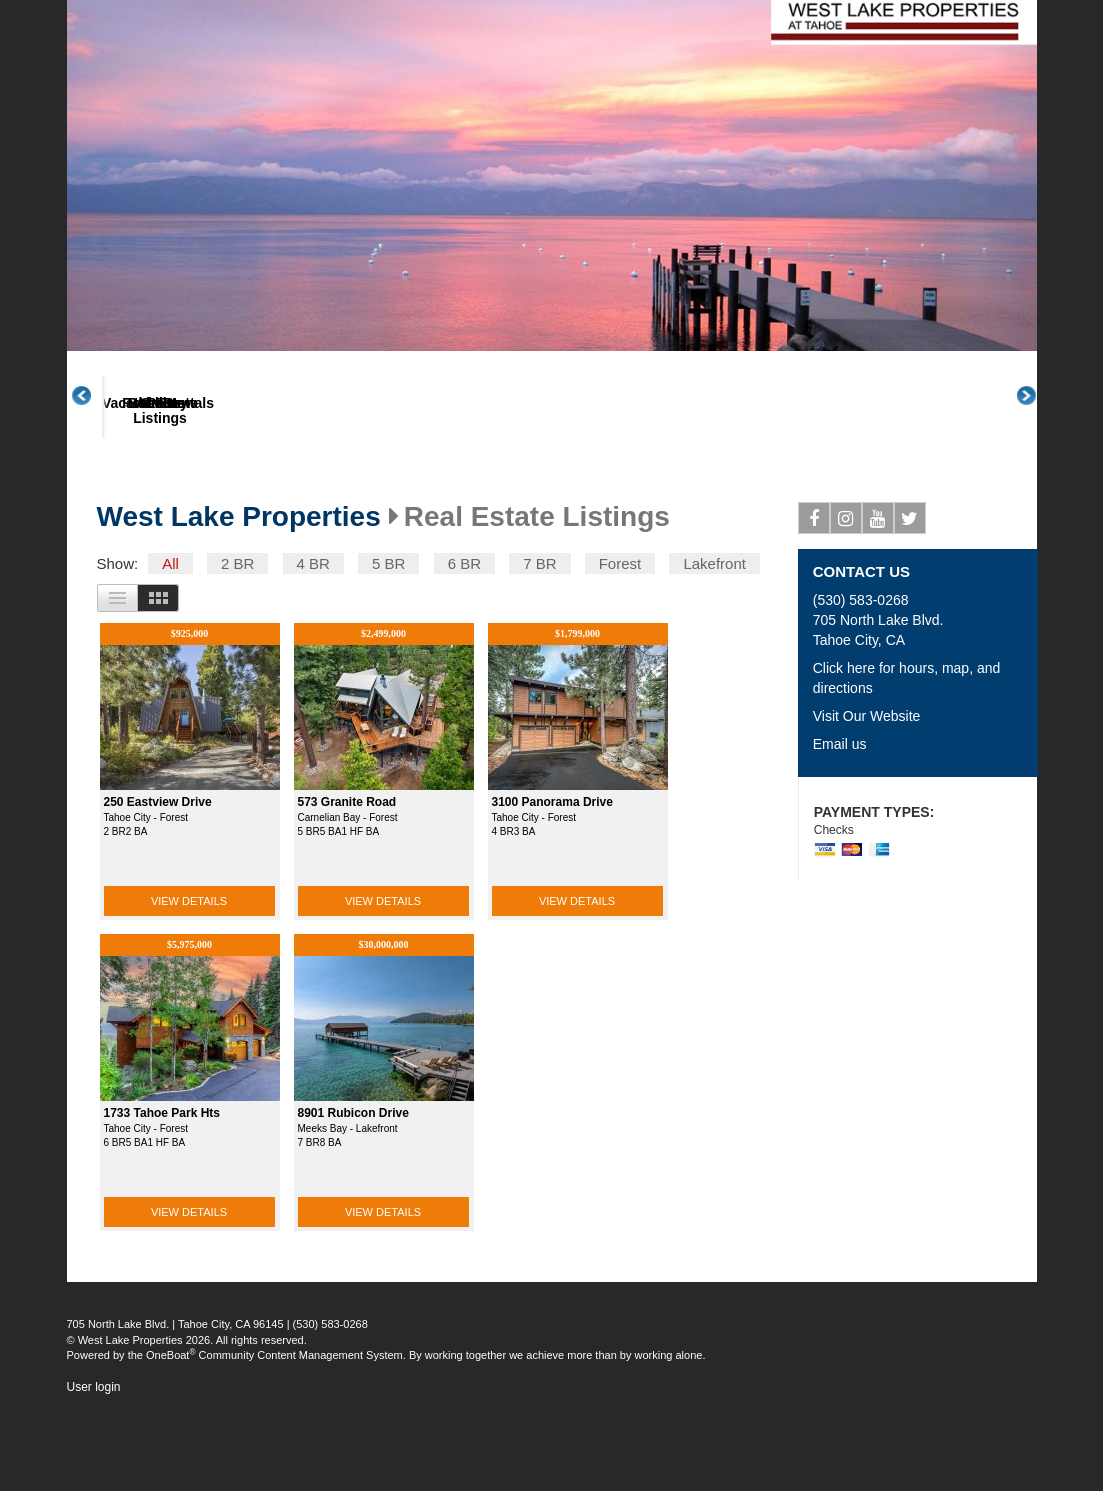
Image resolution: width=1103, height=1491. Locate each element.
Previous (92, 433)
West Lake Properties (239, 592)
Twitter (910, 597)
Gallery (631, 478)
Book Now (513, 478)
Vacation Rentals (275, 478)
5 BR (388, 638)
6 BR (464, 638)
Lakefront (714, 638)
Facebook (814, 597)
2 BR (237, 638)
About (156, 478)
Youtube (878, 597)
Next (1037, 433)
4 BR (313, 638)
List (117, 673)
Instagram (846, 597)
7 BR (539, 638)
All (170, 638)
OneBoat (171, 1430)
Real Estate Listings (393, 486)
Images (158, 673)
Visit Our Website (867, 791)
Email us (840, 819)
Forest (620, 638)
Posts (751, 478)
